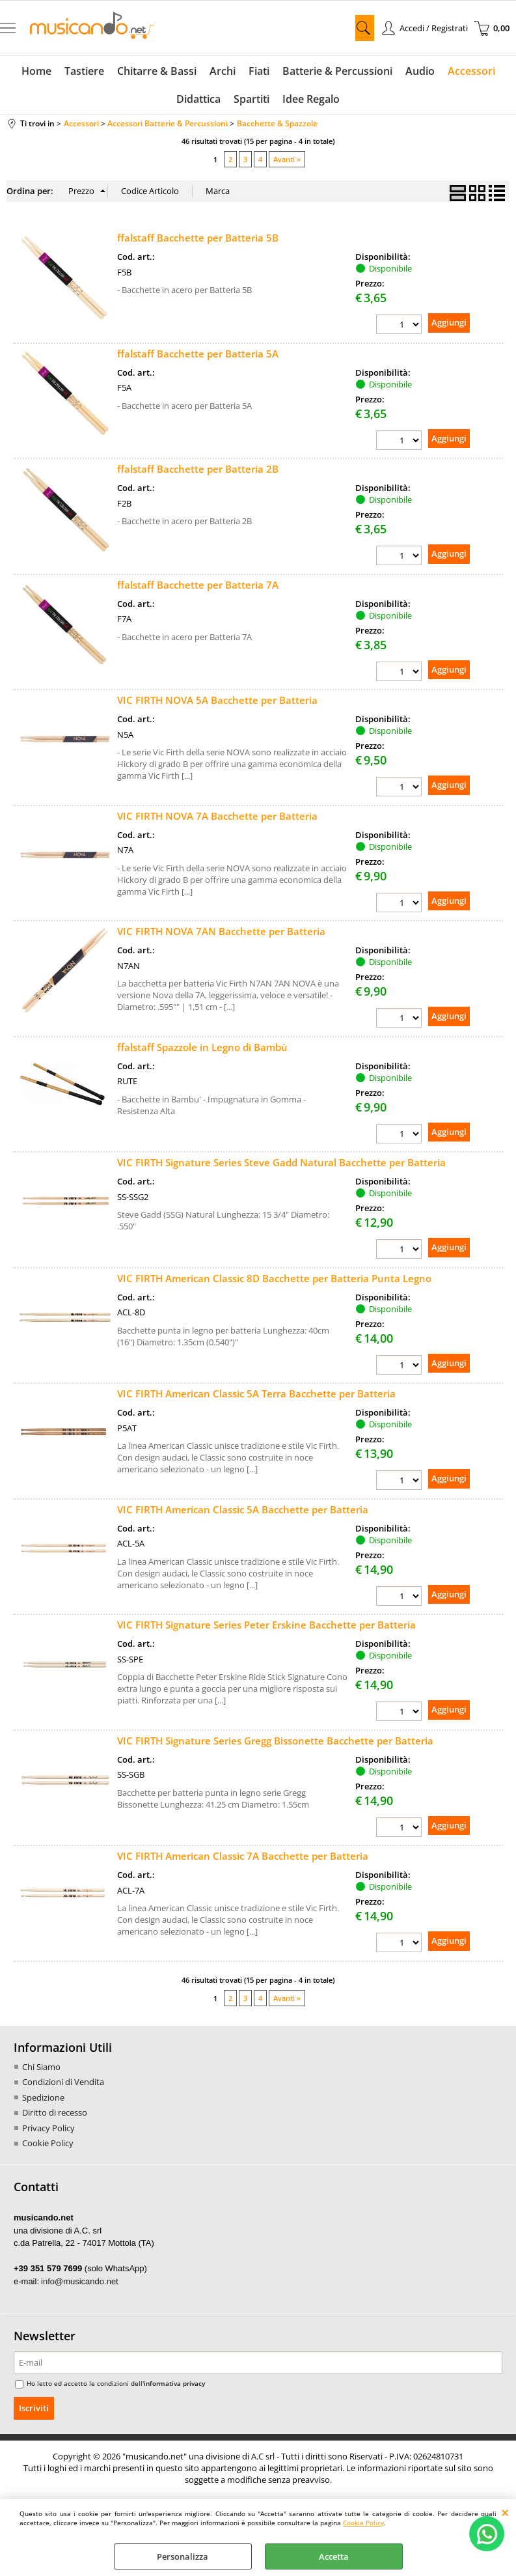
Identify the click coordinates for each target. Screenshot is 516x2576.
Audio (420, 71)
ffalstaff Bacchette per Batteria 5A (197, 353)
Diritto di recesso (54, 2112)
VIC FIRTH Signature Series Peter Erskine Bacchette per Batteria (266, 1624)
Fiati (259, 71)
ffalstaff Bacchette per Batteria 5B (197, 237)
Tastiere (84, 71)
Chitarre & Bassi (157, 71)
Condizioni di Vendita (63, 2082)
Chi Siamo (41, 2067)
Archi (223, 71)
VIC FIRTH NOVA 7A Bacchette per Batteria (217, 815)
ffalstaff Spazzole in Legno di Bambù (202, 1047)
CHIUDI (505, 2512)
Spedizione (43, 2097)
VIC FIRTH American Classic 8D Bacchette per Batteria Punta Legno (274, 1278)
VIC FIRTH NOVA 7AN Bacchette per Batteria (221, 931)
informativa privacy (174, 2383)
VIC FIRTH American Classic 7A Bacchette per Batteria (242, 1855)
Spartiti (251, 99)
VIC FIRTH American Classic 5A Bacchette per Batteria (242, 1509)
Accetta (334, 2556)
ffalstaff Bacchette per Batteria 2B (197, 468)
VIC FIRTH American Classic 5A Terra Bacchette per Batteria (256, 1393)
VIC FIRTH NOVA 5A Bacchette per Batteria (217, 700)
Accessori (471, 71)
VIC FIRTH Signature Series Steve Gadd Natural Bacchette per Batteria (281, 1162)
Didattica (198, 99)
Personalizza (182, 2556)
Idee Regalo (311, 99)
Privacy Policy (48, 2128)
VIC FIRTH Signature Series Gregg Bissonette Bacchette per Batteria (275, 1740)
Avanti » (287, 159)
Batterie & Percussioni (337, 71)
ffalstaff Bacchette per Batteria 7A (197, 584)
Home (36, 71)
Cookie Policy (363, 2522)
